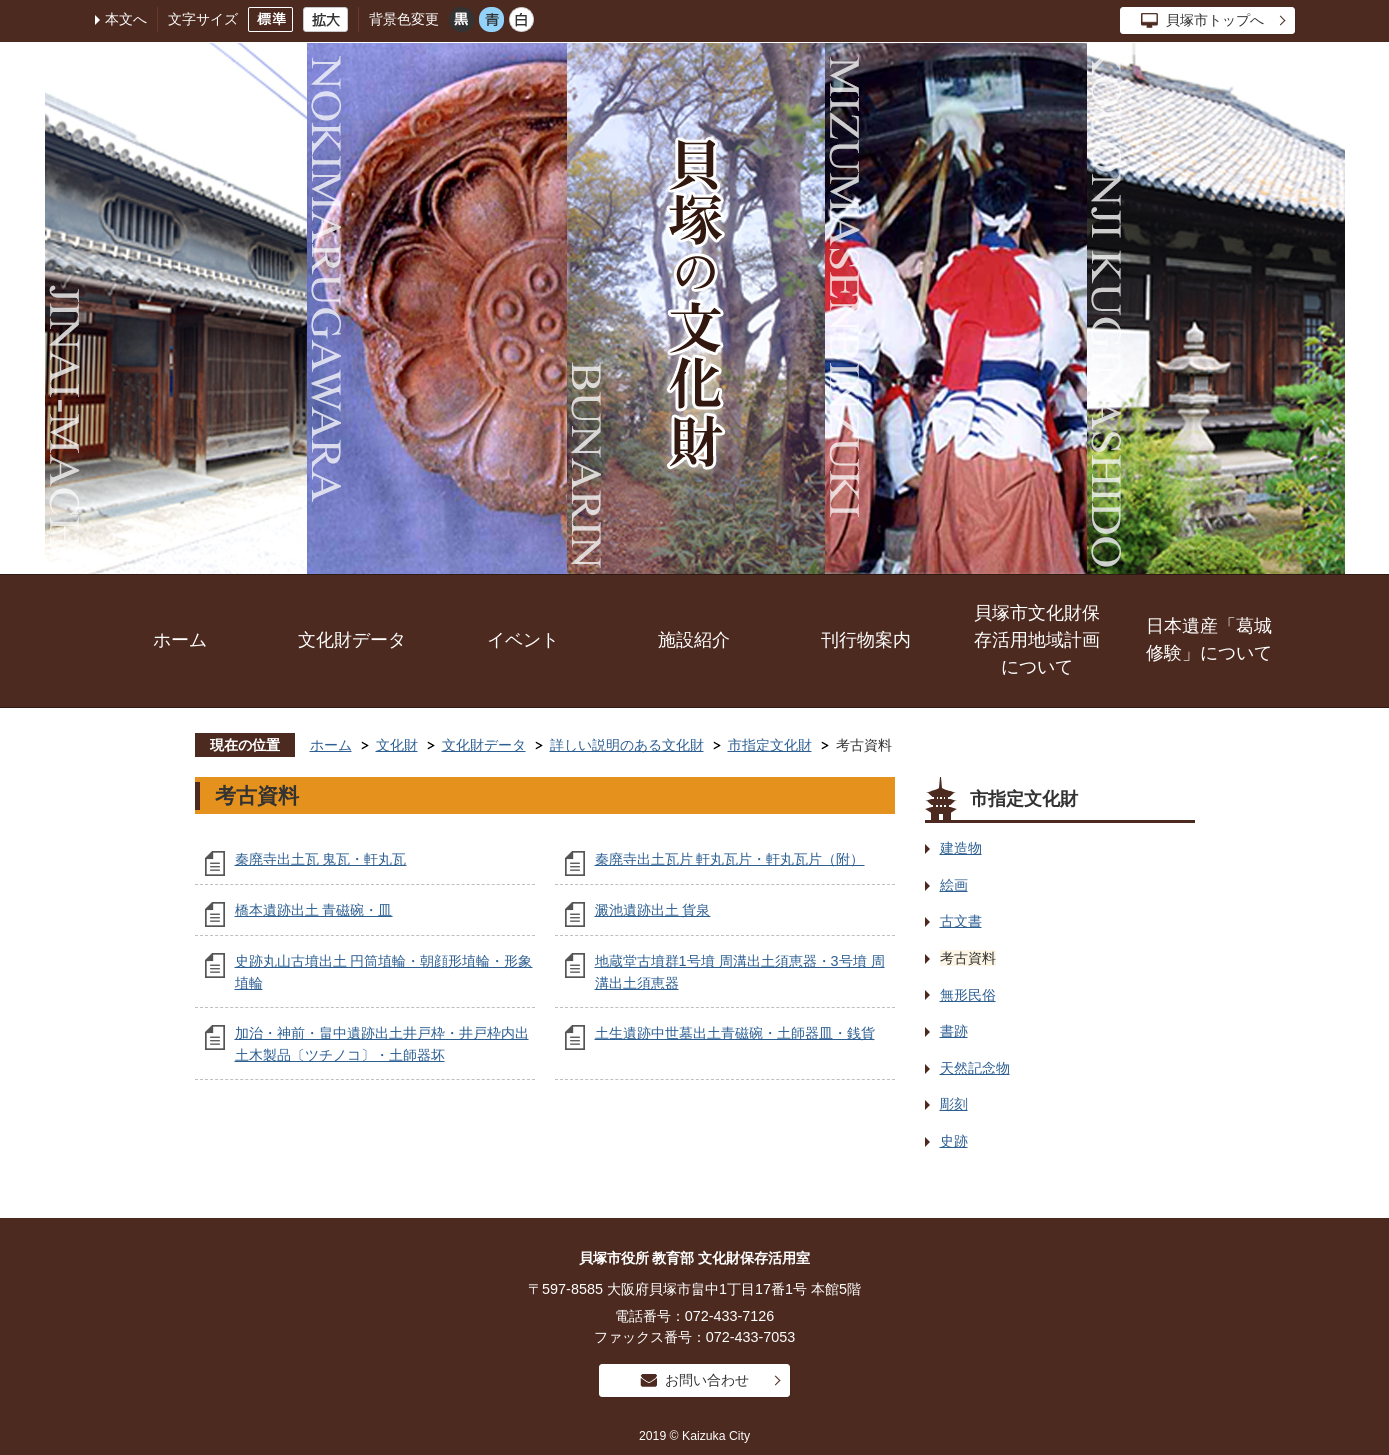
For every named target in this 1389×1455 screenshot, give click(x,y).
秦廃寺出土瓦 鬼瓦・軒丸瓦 (321, 859)
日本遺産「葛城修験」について (1209, 639)
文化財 (397, 745)
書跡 (954, 1031)
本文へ (126, 19)
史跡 (954, 1141)
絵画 (954, 885)
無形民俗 (968, 995)
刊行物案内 (866, 640)
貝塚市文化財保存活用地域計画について (1037, 640)
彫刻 (954, 1104)
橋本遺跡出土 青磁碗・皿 (314, 910)
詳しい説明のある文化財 (627, 745)
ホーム (180, 640)
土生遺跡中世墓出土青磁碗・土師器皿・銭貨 (735, 1033)
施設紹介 (694, 640)
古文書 (961, 921)
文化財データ (352, 640)
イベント (523, 640)
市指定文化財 (770, 745)
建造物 (961, 848)
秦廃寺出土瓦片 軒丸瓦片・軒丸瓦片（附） (730, 859)
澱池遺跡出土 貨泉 (653, 910)
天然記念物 (975, 1068)
